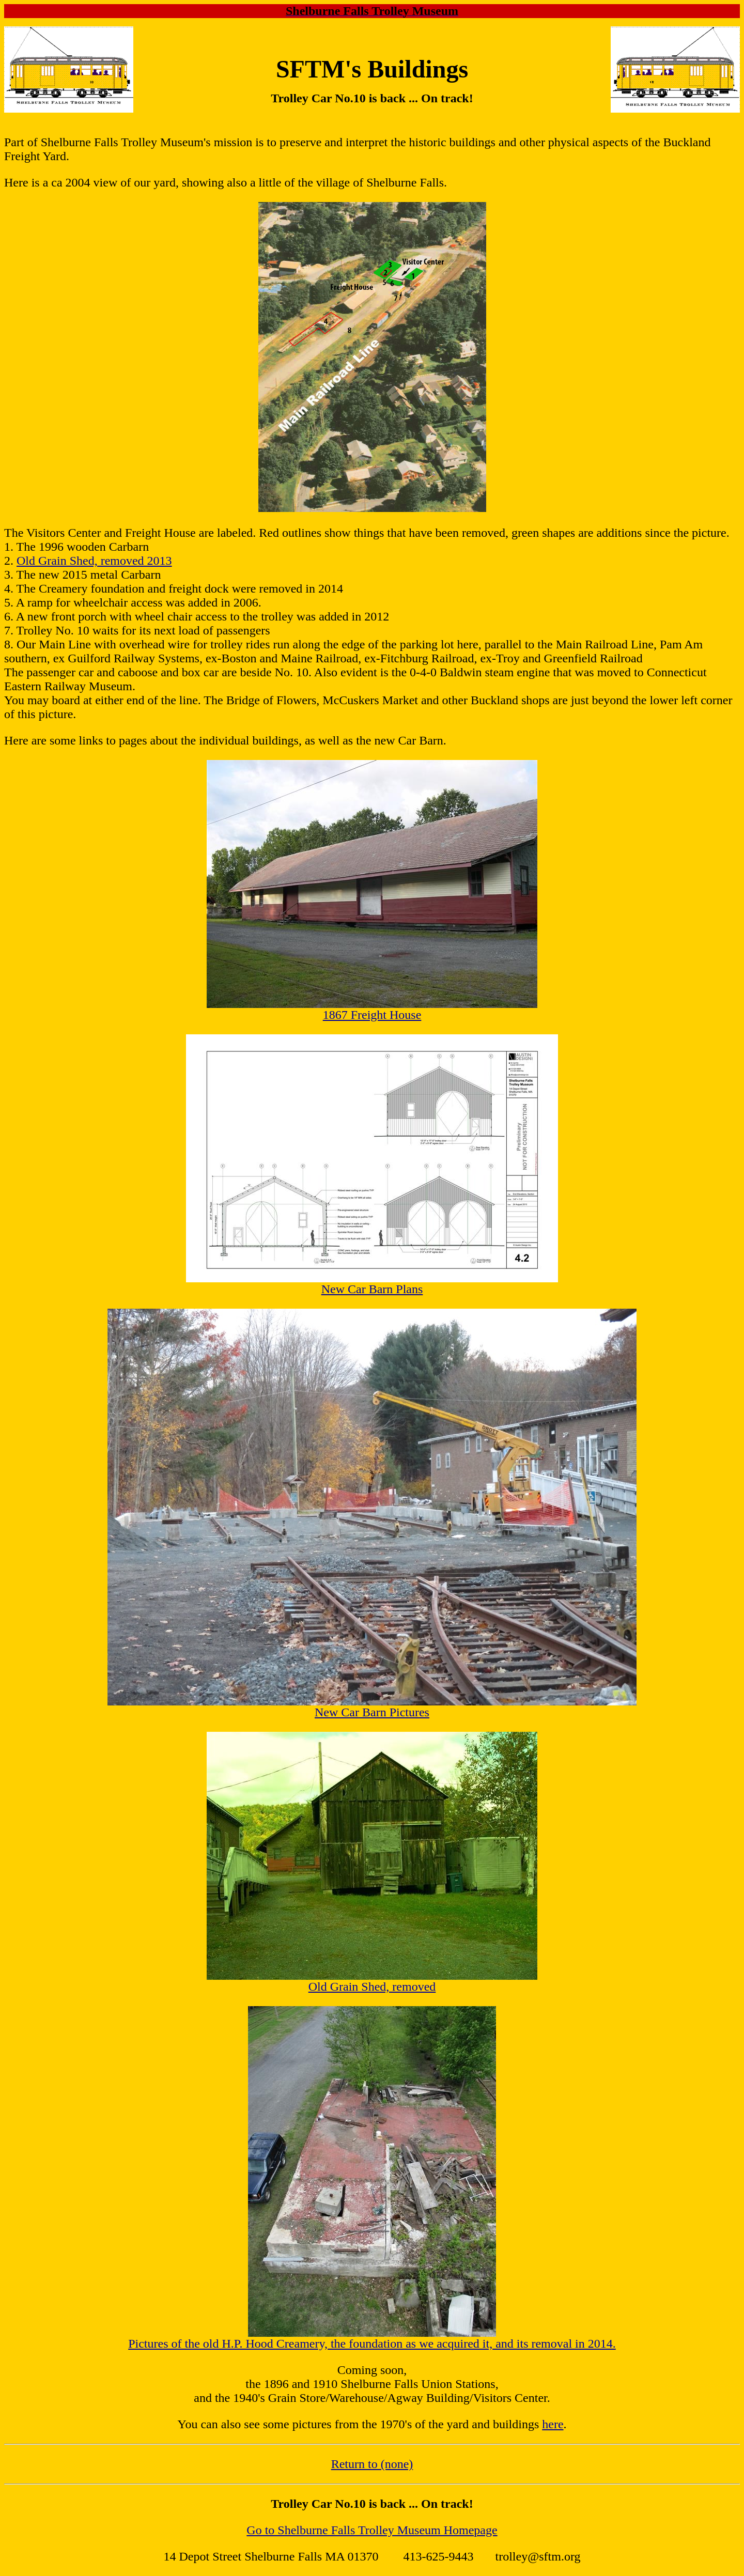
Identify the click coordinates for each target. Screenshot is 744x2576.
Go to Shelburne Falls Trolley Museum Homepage (371, 2530)
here (552, 2424)
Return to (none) (372, 2464)
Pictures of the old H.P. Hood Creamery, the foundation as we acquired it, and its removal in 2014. (372, 2343)
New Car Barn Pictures (372, 1712)
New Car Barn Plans (372, 1289)
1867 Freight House (372, 1014)
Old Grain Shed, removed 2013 (94, 560)
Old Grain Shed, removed (372, 1986)
